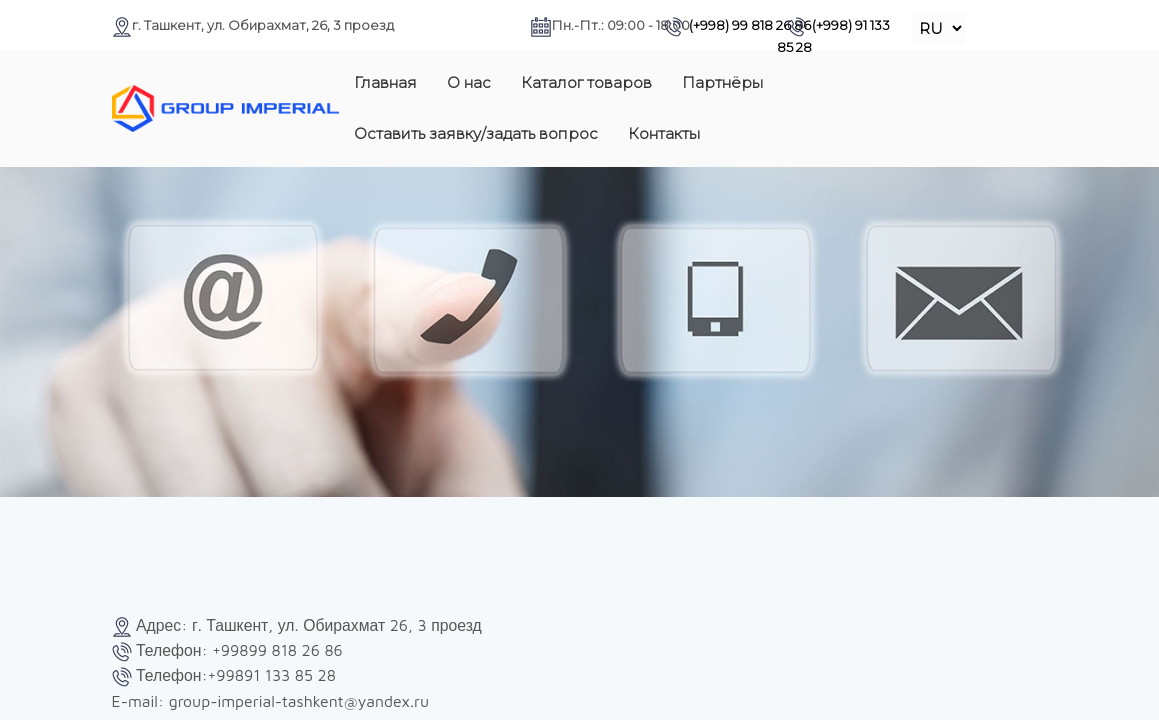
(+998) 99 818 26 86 (737, 25)
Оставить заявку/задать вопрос (476, 133)
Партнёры (722, 82)
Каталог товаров (586, 82)
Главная (385, 82)
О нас (469, 82)
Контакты (664, 133)
